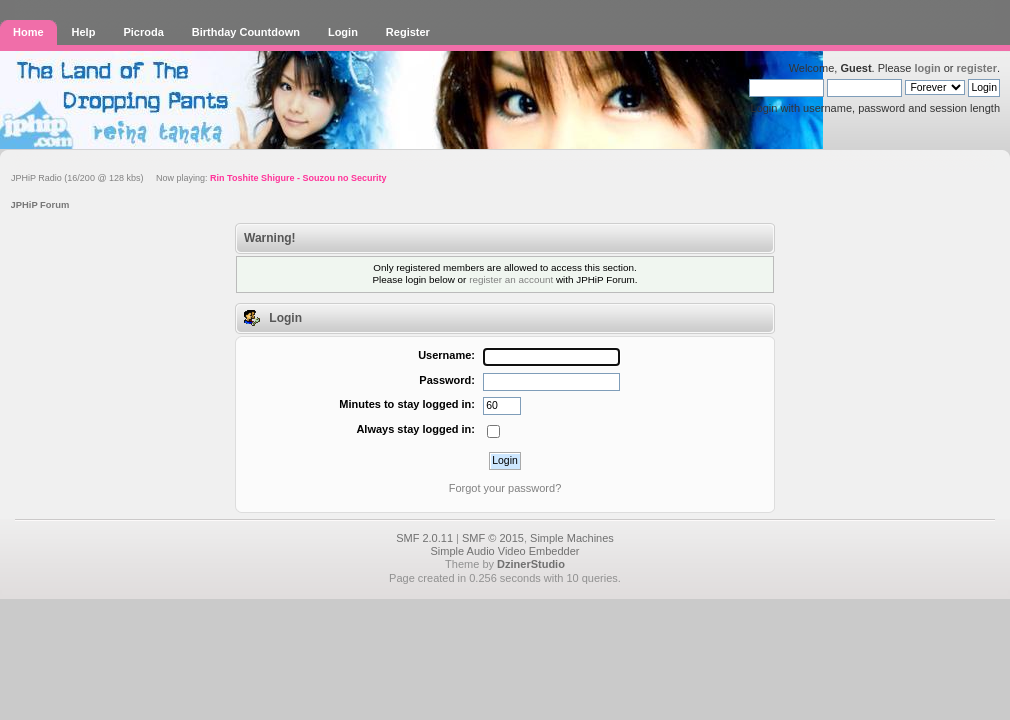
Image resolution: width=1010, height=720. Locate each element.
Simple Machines (572, 538)
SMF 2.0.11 (424, 538)
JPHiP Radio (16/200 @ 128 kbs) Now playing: (198, 178)
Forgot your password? (505, 488)
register (977, 68)
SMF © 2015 (493, 538)
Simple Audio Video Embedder (504, 551)
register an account (511, 279)
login (927, 68)
